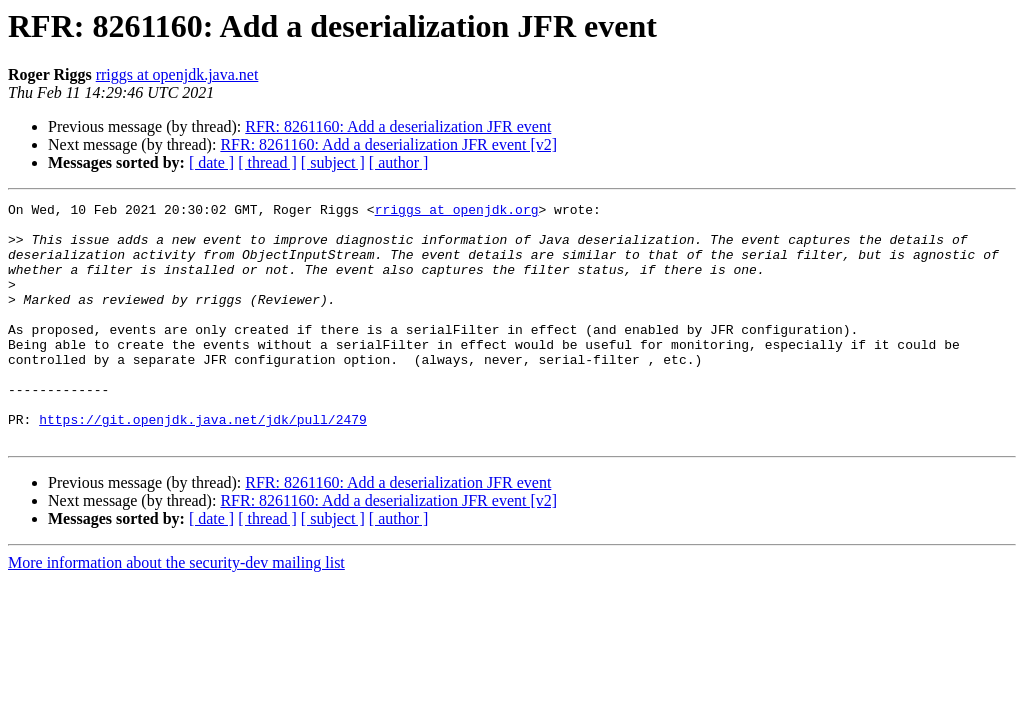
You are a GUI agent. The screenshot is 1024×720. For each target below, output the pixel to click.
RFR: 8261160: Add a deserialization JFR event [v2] (388, 144)
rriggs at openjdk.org (457, 212)
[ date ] (211, 162)
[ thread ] (267, 162)
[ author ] (399, 162)
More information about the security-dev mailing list (176, 610)
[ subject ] (333, 162)
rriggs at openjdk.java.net (177, 74)
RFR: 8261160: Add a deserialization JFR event (398, 126)
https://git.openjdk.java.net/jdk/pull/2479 (203, 464)
